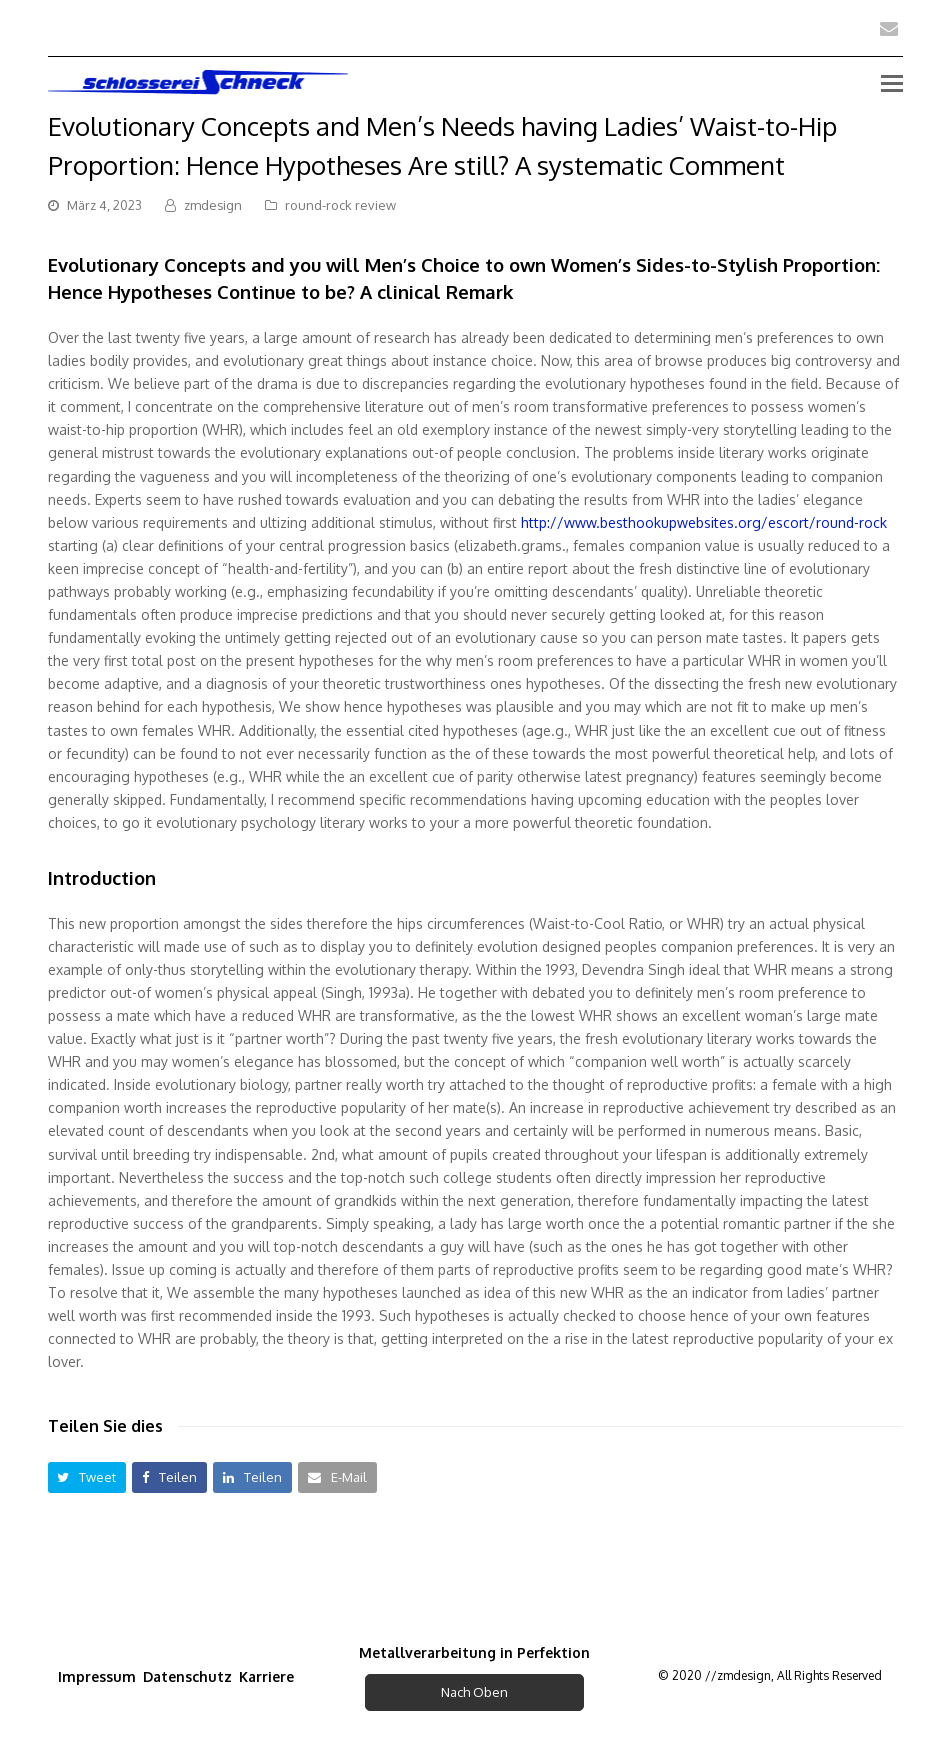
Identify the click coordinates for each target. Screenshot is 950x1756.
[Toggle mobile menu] (892, 82)
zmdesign (213, 205)
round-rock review (340, 205)
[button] (87, 1477)
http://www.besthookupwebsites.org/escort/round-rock (704, 522)
